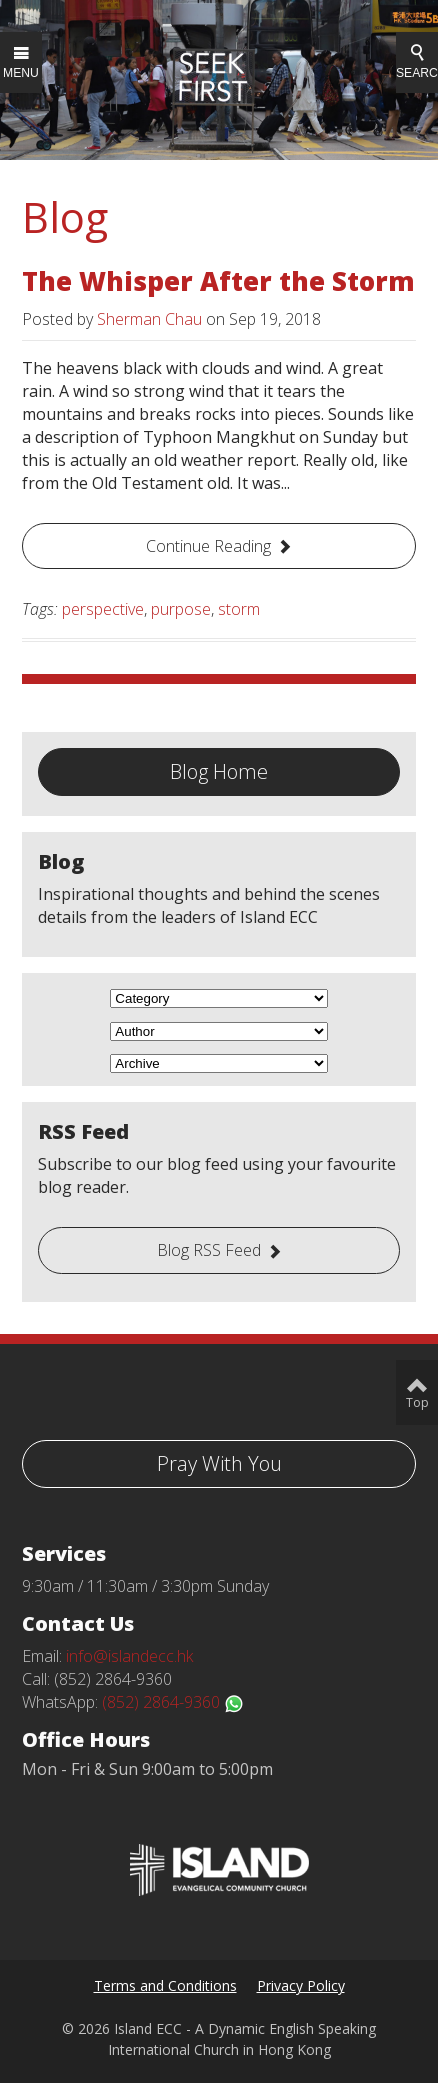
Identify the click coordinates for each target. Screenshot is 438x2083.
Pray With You (219, 1463)
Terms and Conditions (165, 1985)
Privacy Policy (301, 1985)
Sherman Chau (149, 319)
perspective (103, 609)
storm (239, 609)
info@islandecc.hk (129, 1656)
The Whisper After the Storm (218, 281)
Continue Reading (208, 546)
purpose (181, 609)
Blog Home (219, 771)
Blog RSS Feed (209, 1250)
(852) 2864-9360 (173, 1702)
